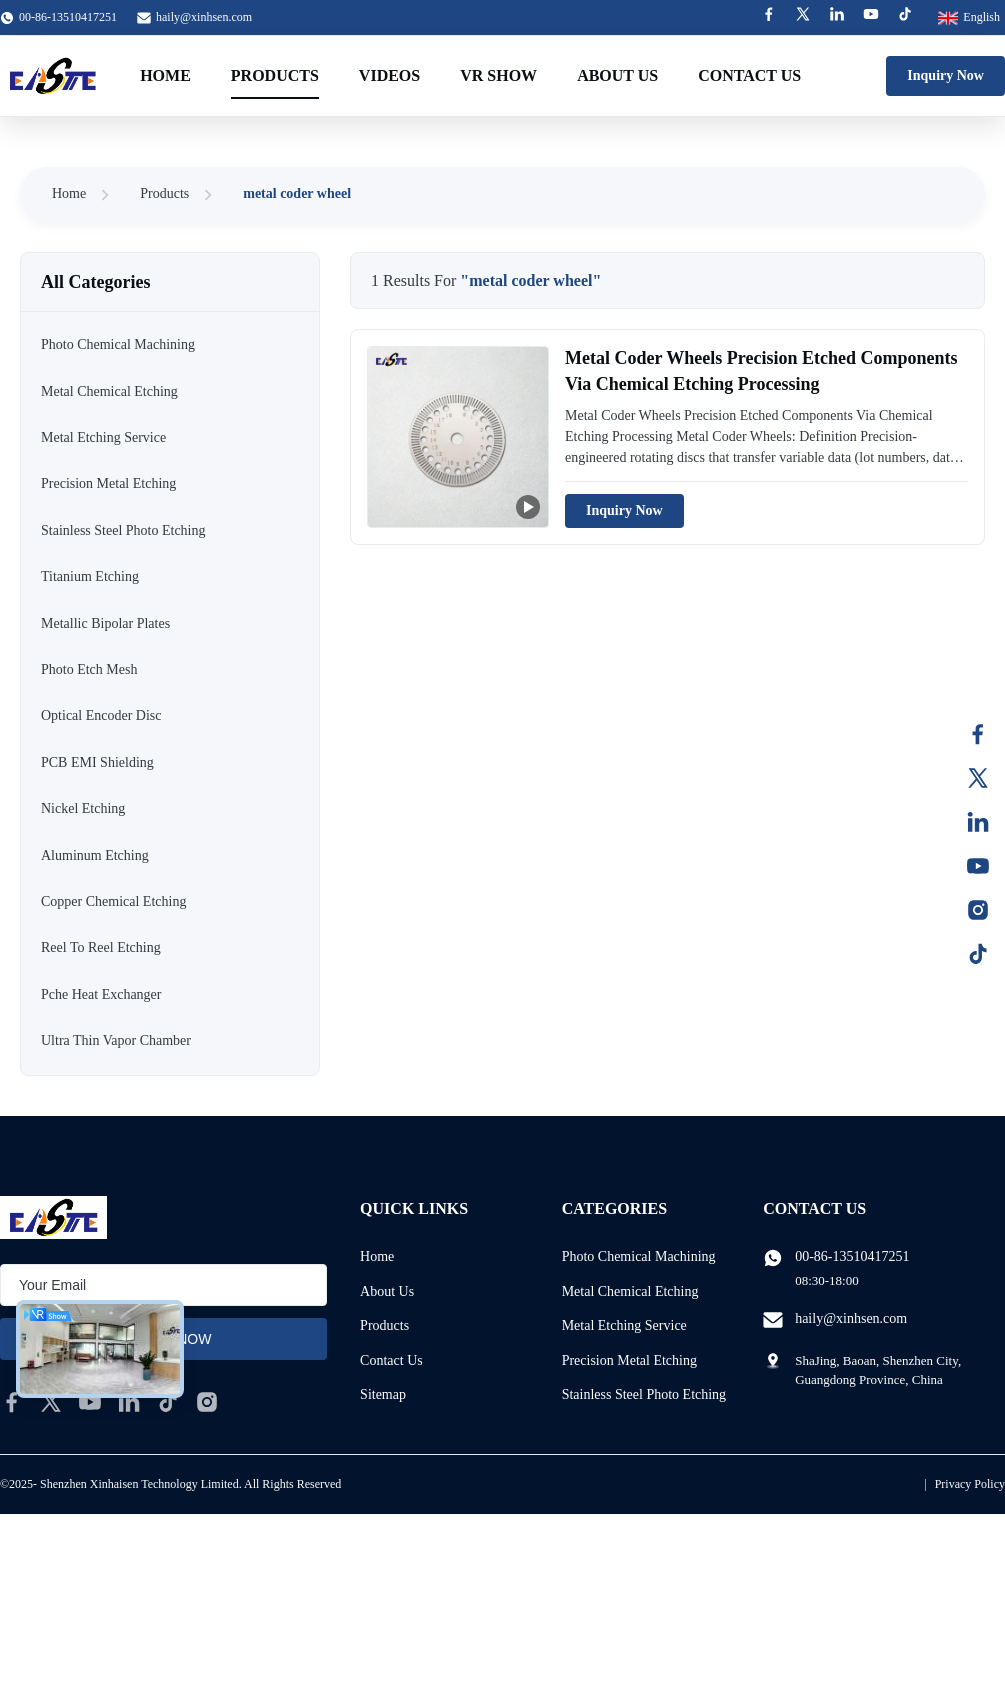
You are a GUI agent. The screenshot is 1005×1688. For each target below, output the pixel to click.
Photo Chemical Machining (639, 1256)
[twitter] (51, 1402)
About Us (617, 75)
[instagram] (207, 1402)
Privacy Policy (970, 1484)
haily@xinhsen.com (204, 17)
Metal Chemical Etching (630, 1291)
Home (165, 75)
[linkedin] (129, 1402)
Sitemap (383, 1394)
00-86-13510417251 (852, 1256)
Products (275, 75)
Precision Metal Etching (629, 1360)
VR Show (498, 75)
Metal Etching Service (624, 1325)
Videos (389, 75)
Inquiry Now (945, 75)
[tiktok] (168, 1402)
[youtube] (90, 1402)
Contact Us (749, 75)
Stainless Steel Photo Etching (644, 1394)
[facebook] (12, 1402)
